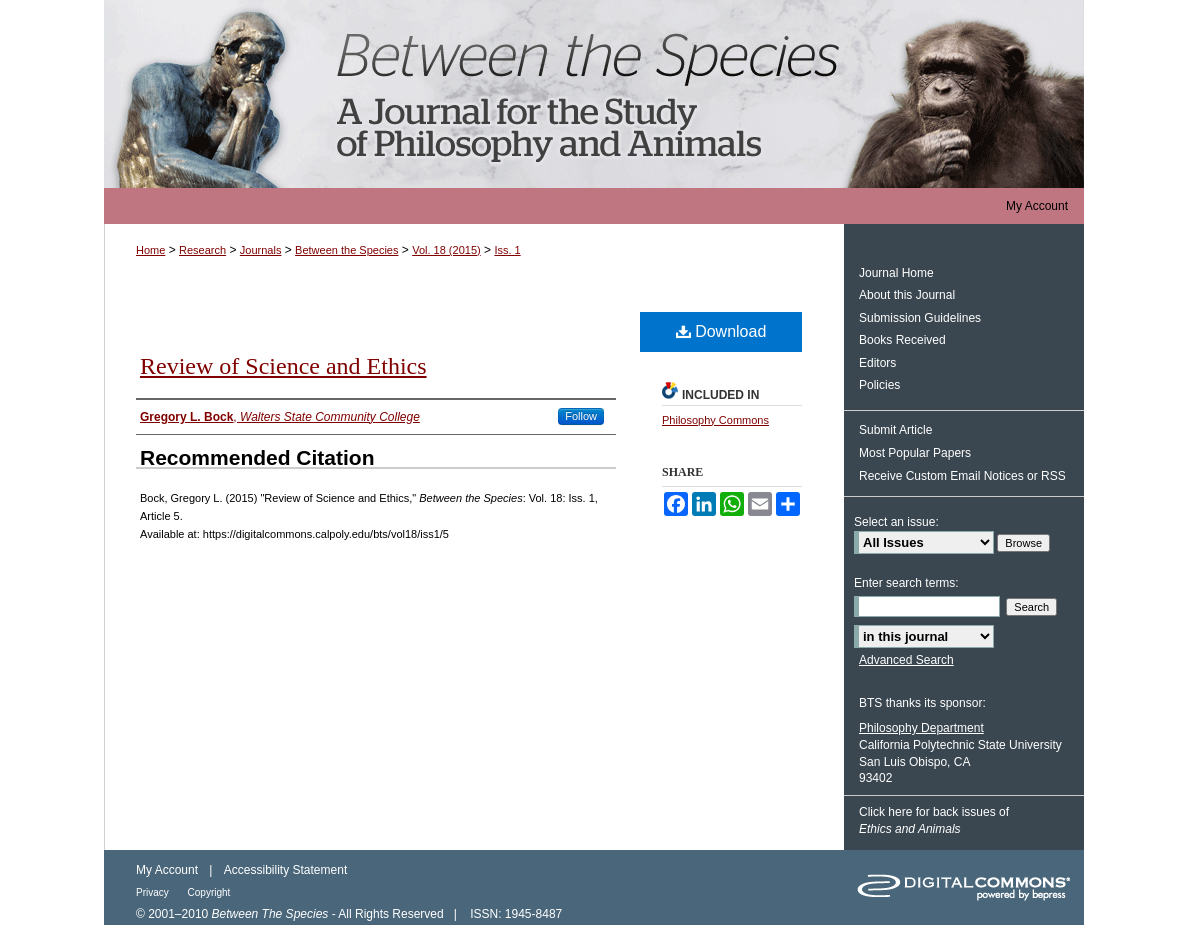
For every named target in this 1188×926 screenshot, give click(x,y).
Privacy (154, 892)
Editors (877, 363)
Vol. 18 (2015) (446, 250)
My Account (167, 870)
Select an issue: (896, 522)
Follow (581, 416)
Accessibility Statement (285, 870)
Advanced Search (906, 660)
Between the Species (594, 94)
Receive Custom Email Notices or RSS (962, 476)
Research (202, 250)
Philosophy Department (921, 728)
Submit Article (895, 430)
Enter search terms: (906, 583)
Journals (261, 250)
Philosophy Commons (715, 420)
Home (150, 250)
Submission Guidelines (920, 318)
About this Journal (907, 295)
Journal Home (896, 273)
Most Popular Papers (915, 453)
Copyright (209, 892)
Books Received (902, 340)
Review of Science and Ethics (283, 366)
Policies (879, 385)
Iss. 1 (507, 250)
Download (721, 331)
